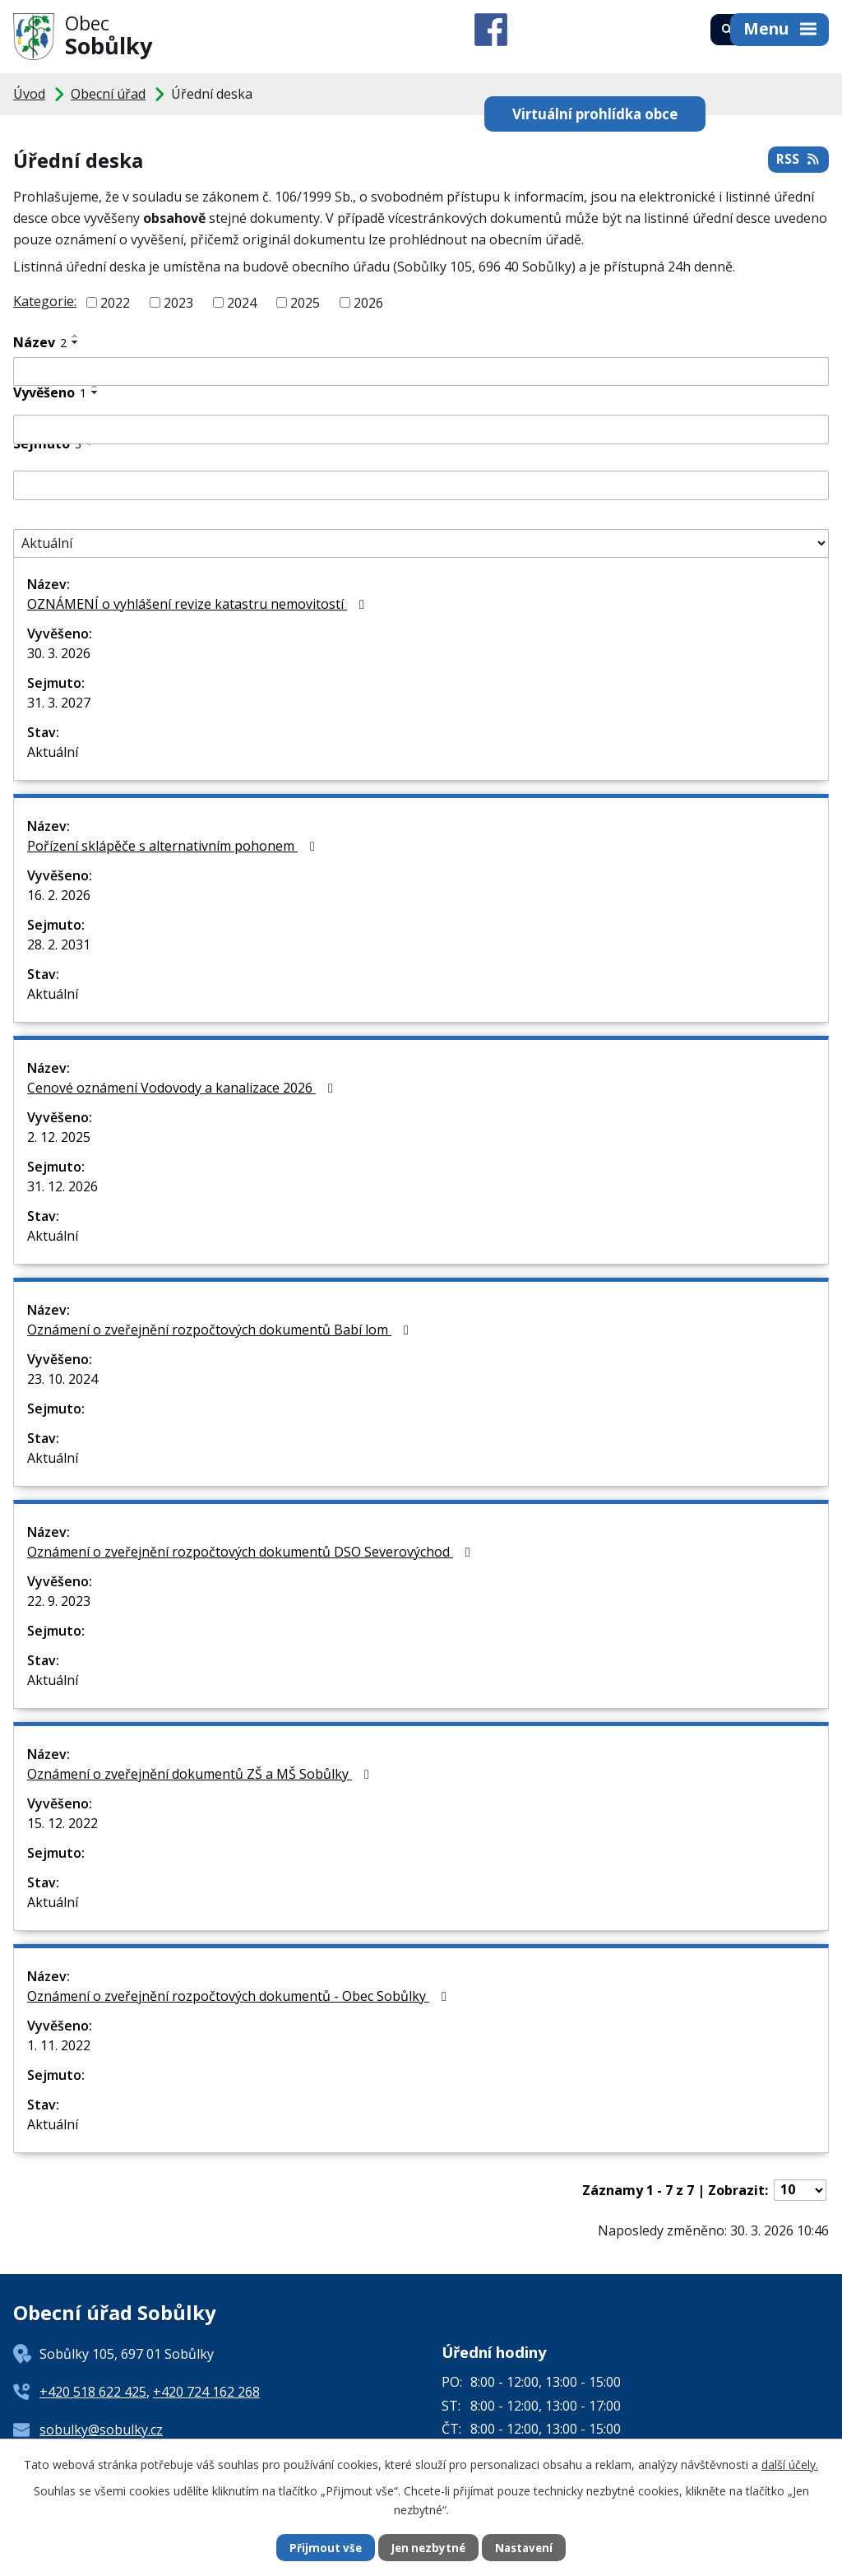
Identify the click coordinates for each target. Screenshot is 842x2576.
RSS (798, 162)
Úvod (29, 94)
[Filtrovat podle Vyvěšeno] (421, 429)
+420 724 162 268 (206, 2392)
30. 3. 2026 (58, 653)
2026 (368, 303)
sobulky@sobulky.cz (101, 2430)
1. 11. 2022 (58, 2045)
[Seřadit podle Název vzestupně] (76, 335)
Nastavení (527, 2547)
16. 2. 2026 (58, 895)
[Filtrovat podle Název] (421, 372)
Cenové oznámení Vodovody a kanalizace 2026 (183, 1088)
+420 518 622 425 (92, 2392)
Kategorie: (44, 301)
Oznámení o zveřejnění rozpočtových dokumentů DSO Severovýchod (251, 1552)
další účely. (789, 2464)
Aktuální (52, 752)
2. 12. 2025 (58, 1137)
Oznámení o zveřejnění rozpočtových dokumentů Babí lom (220, 1329)
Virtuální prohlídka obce (530, 102)
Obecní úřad (108, 94)
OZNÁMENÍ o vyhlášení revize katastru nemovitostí (198, 604)
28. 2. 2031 (58, 944)
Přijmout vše (322, 2547)
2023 (178, 303)
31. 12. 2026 (62, 1186)
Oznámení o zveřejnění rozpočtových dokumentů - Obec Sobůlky (239, 1996)
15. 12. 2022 (62, 1823)
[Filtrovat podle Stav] (421, 544)
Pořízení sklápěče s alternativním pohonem (174, 846)
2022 (115, 303)
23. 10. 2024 (62, 1379)
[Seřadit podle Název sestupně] (76, 342)
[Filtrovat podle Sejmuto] (421, 485)
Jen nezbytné (428, 2547)
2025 (305, 303)
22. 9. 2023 (58, 1601)
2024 (242, 303)
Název (40, 342)
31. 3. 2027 (58, 703)
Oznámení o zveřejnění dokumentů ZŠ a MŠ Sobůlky (201, 1774)
